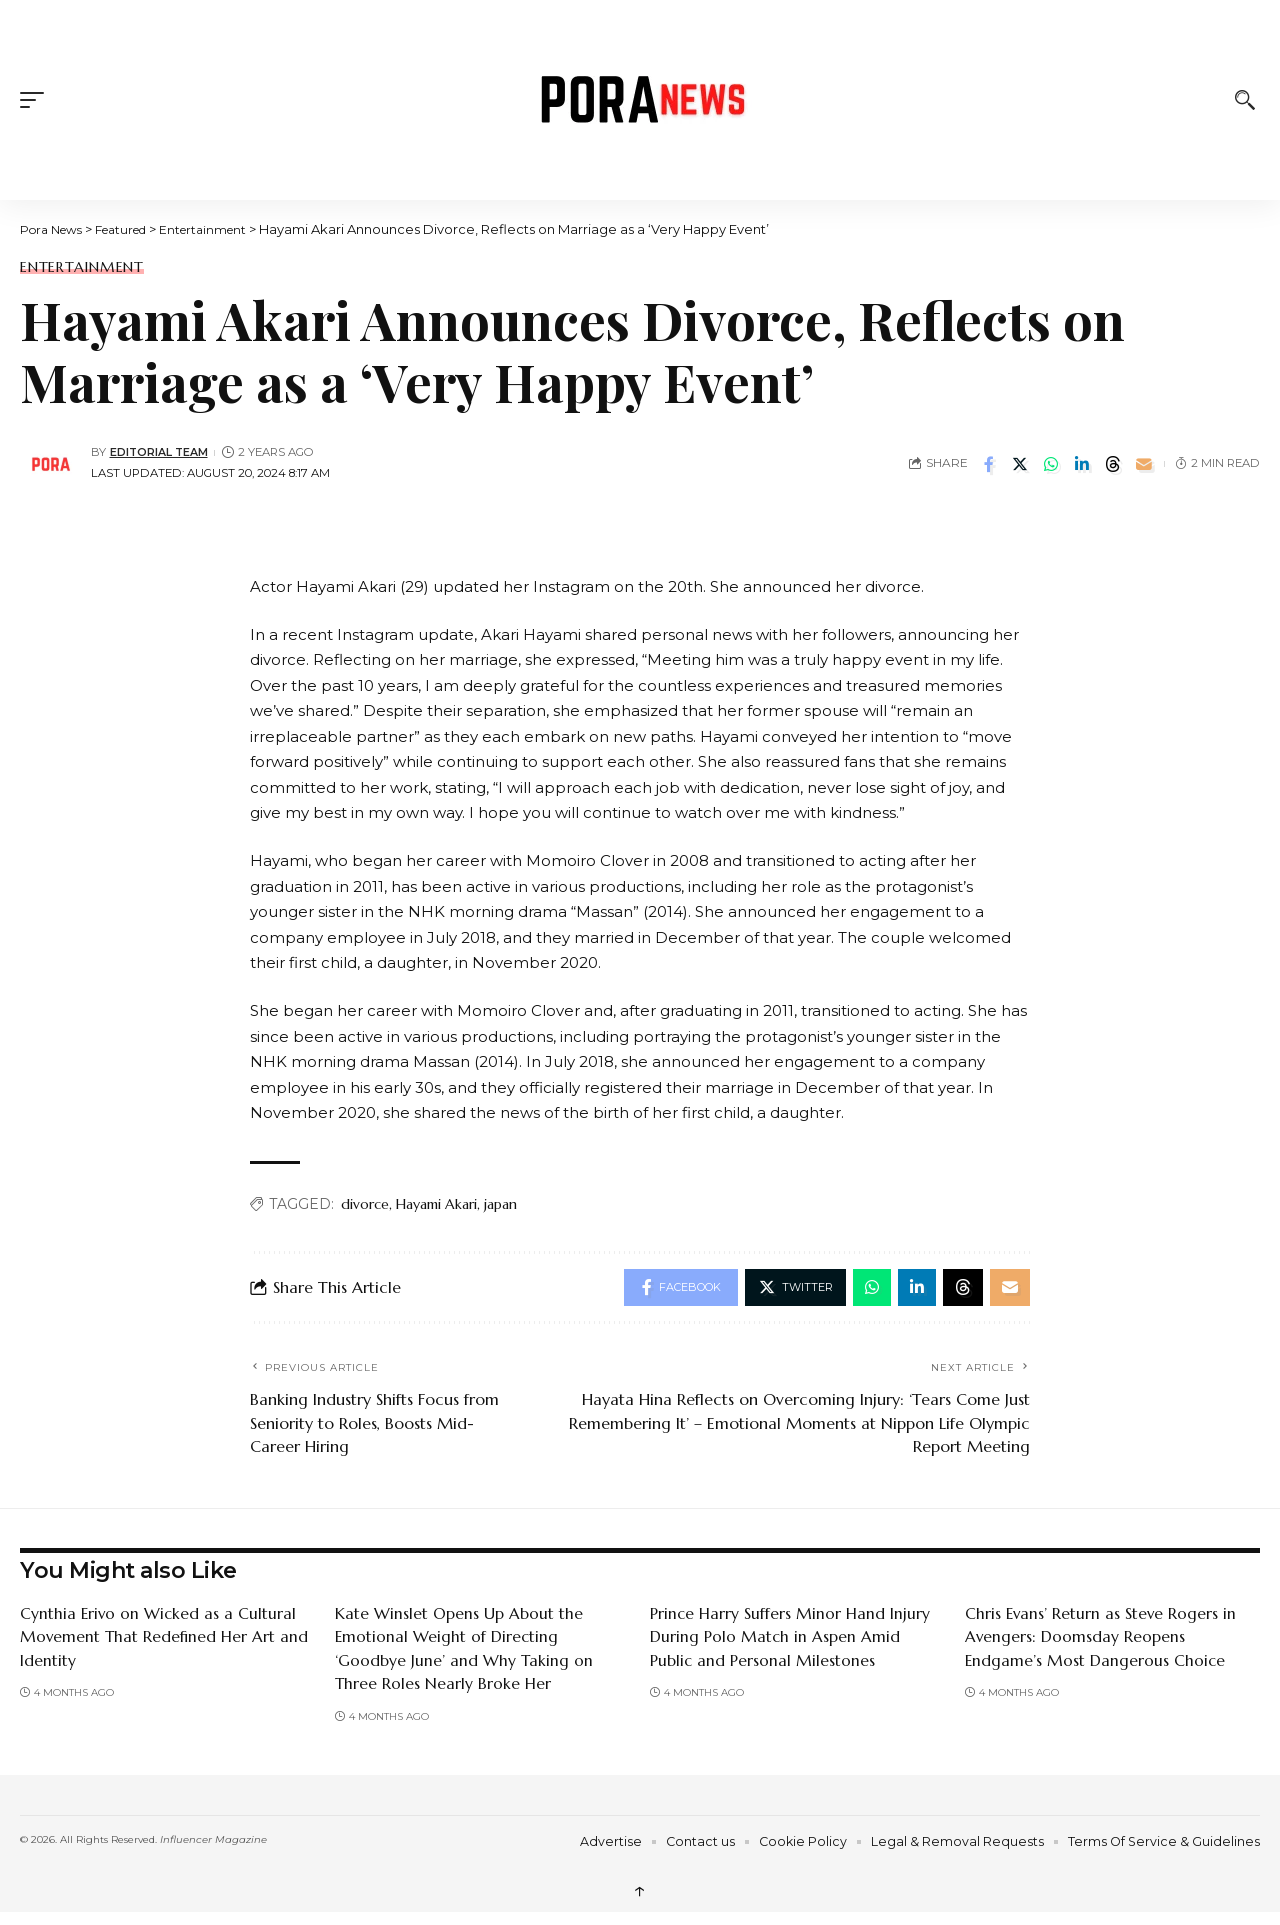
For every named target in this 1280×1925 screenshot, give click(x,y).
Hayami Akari (436, 1204)
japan (500, 1204)
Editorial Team (161, 452)
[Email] (1144, 464)
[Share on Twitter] (1020, 464)
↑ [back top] (640, 1893)
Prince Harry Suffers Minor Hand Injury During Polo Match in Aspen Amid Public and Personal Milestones (790, 1639)
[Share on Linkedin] (1082, 464)
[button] (37, 100)
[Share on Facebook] (989, 464)
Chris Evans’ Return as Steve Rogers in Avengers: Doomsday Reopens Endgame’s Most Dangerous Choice (1102, 1639)
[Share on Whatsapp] (1051, 464)
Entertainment (82, 267)
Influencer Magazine (213, 1841)
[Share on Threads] (1113, 464)
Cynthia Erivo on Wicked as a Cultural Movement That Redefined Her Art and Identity (165, 1639)
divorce (365, 1204)
